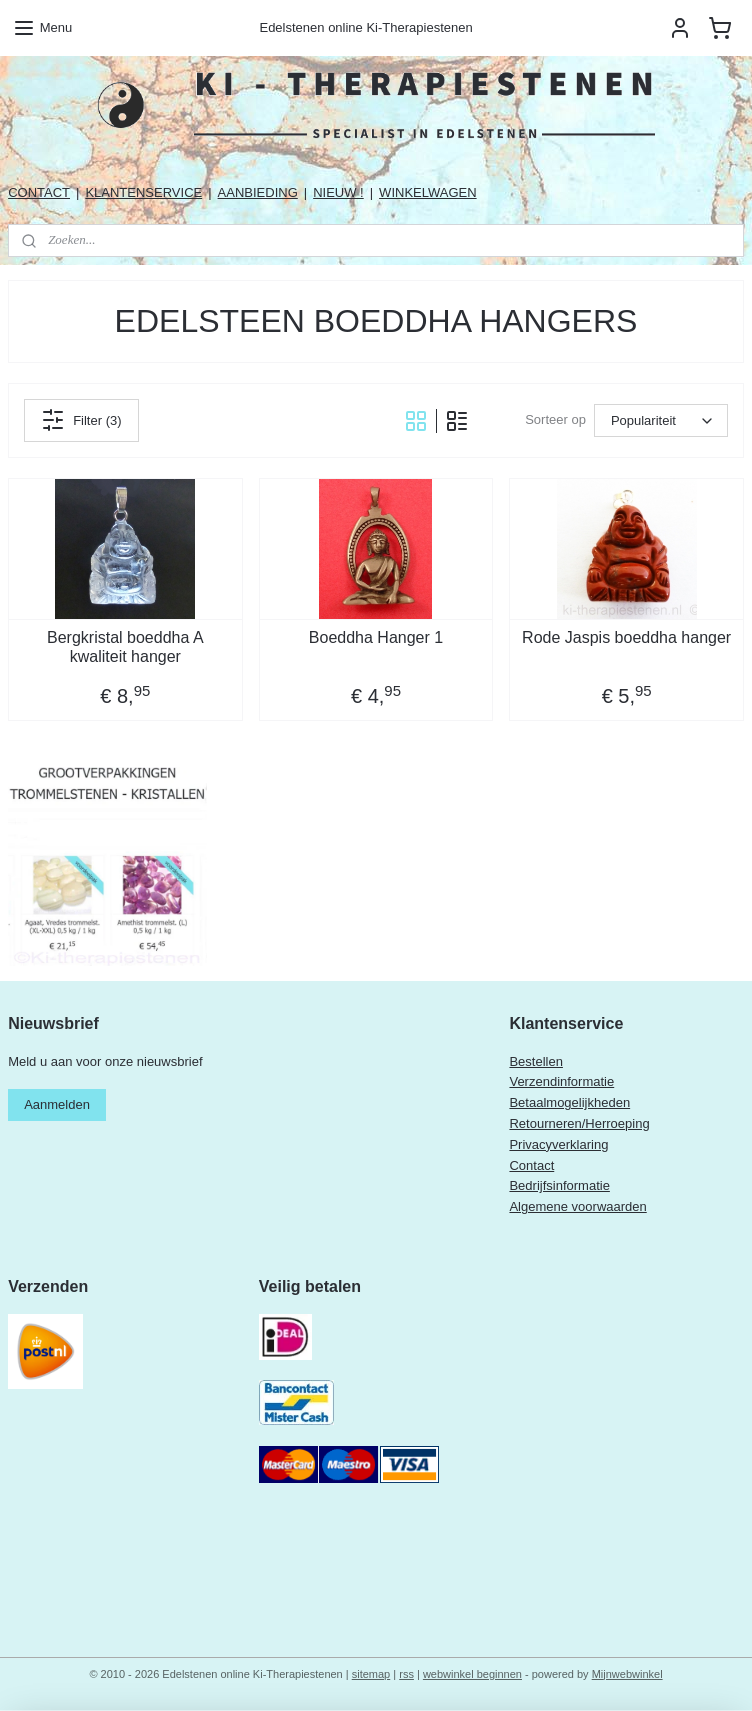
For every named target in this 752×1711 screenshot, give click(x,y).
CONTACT (39, 192)
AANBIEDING (258, 192)
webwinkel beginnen (472, 1674)
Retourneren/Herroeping (579, 1123)
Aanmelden (57, 1104)
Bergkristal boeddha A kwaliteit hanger (125, 647)
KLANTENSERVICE (143, 192)
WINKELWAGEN (428, 192)
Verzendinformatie (561, 1081)
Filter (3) (81, 420)
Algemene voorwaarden (577, 1206)
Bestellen (535, 1061)
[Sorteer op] (661, 420)
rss (406, 1674)
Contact (531, 1165)
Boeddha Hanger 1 (376, 637)
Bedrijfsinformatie (559, 1185)
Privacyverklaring (558, 1144)
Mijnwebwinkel (627, 1674)
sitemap (371, 1674)
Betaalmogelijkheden (569, 1102)
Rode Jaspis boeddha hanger (626, 637)
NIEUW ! (338, 192)
